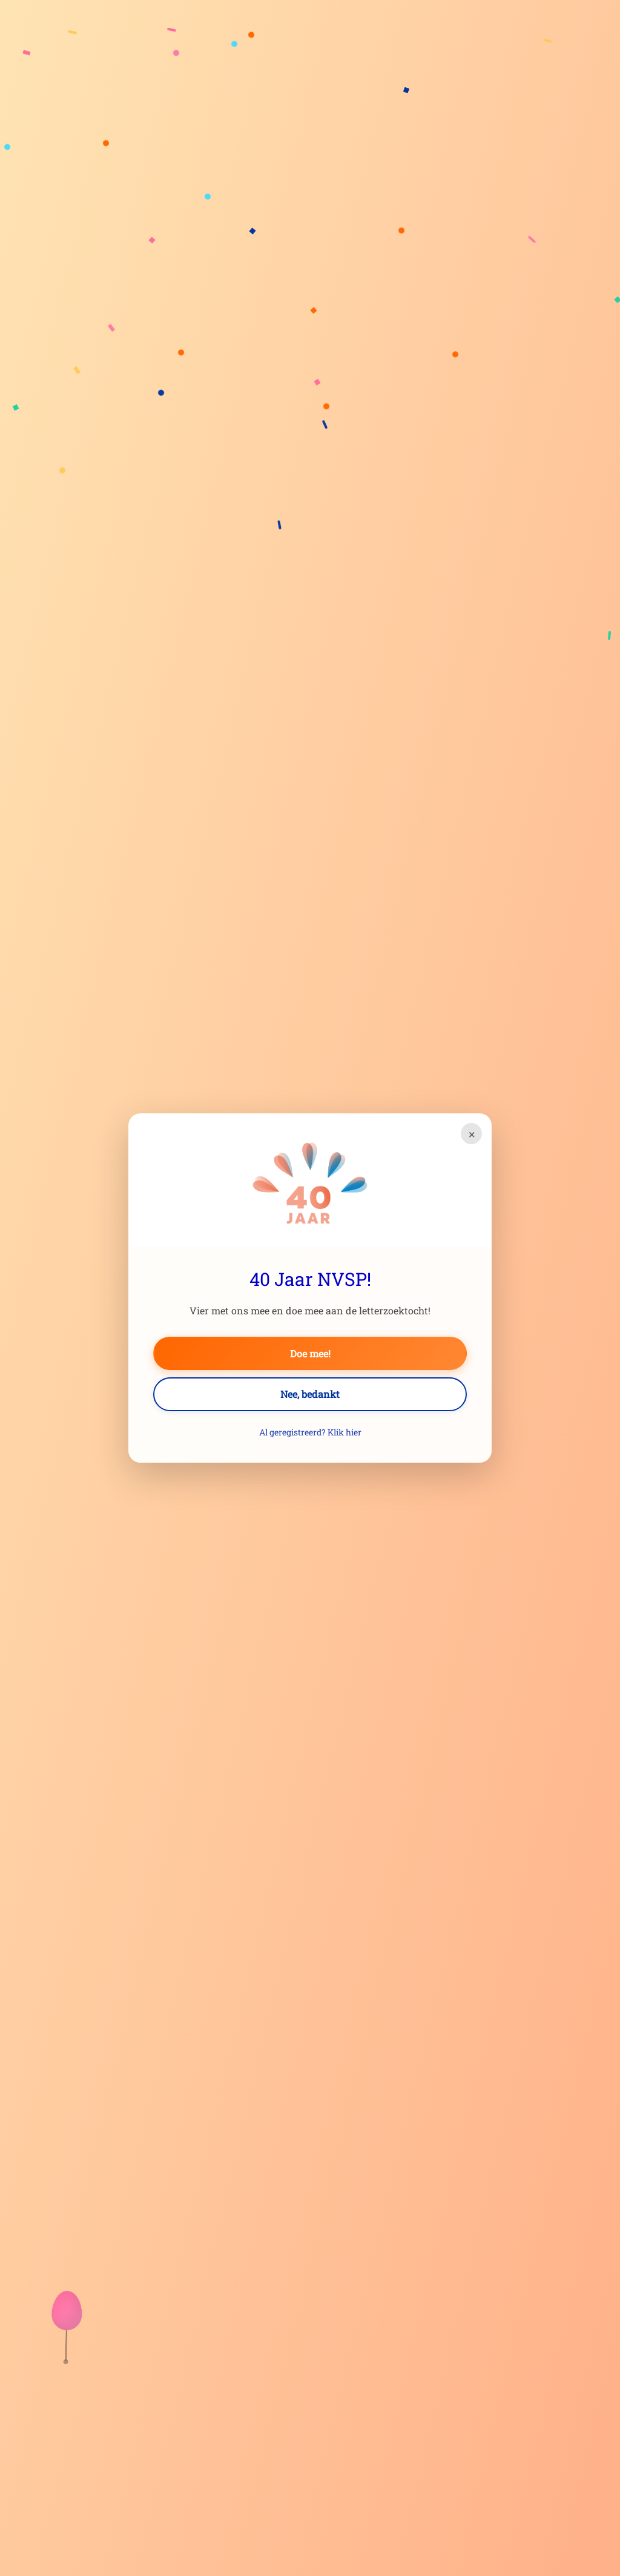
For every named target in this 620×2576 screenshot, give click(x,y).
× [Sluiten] (472, 1134)
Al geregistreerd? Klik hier (310, 1432)
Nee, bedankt (310, 1394)
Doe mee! (310, 1353)
